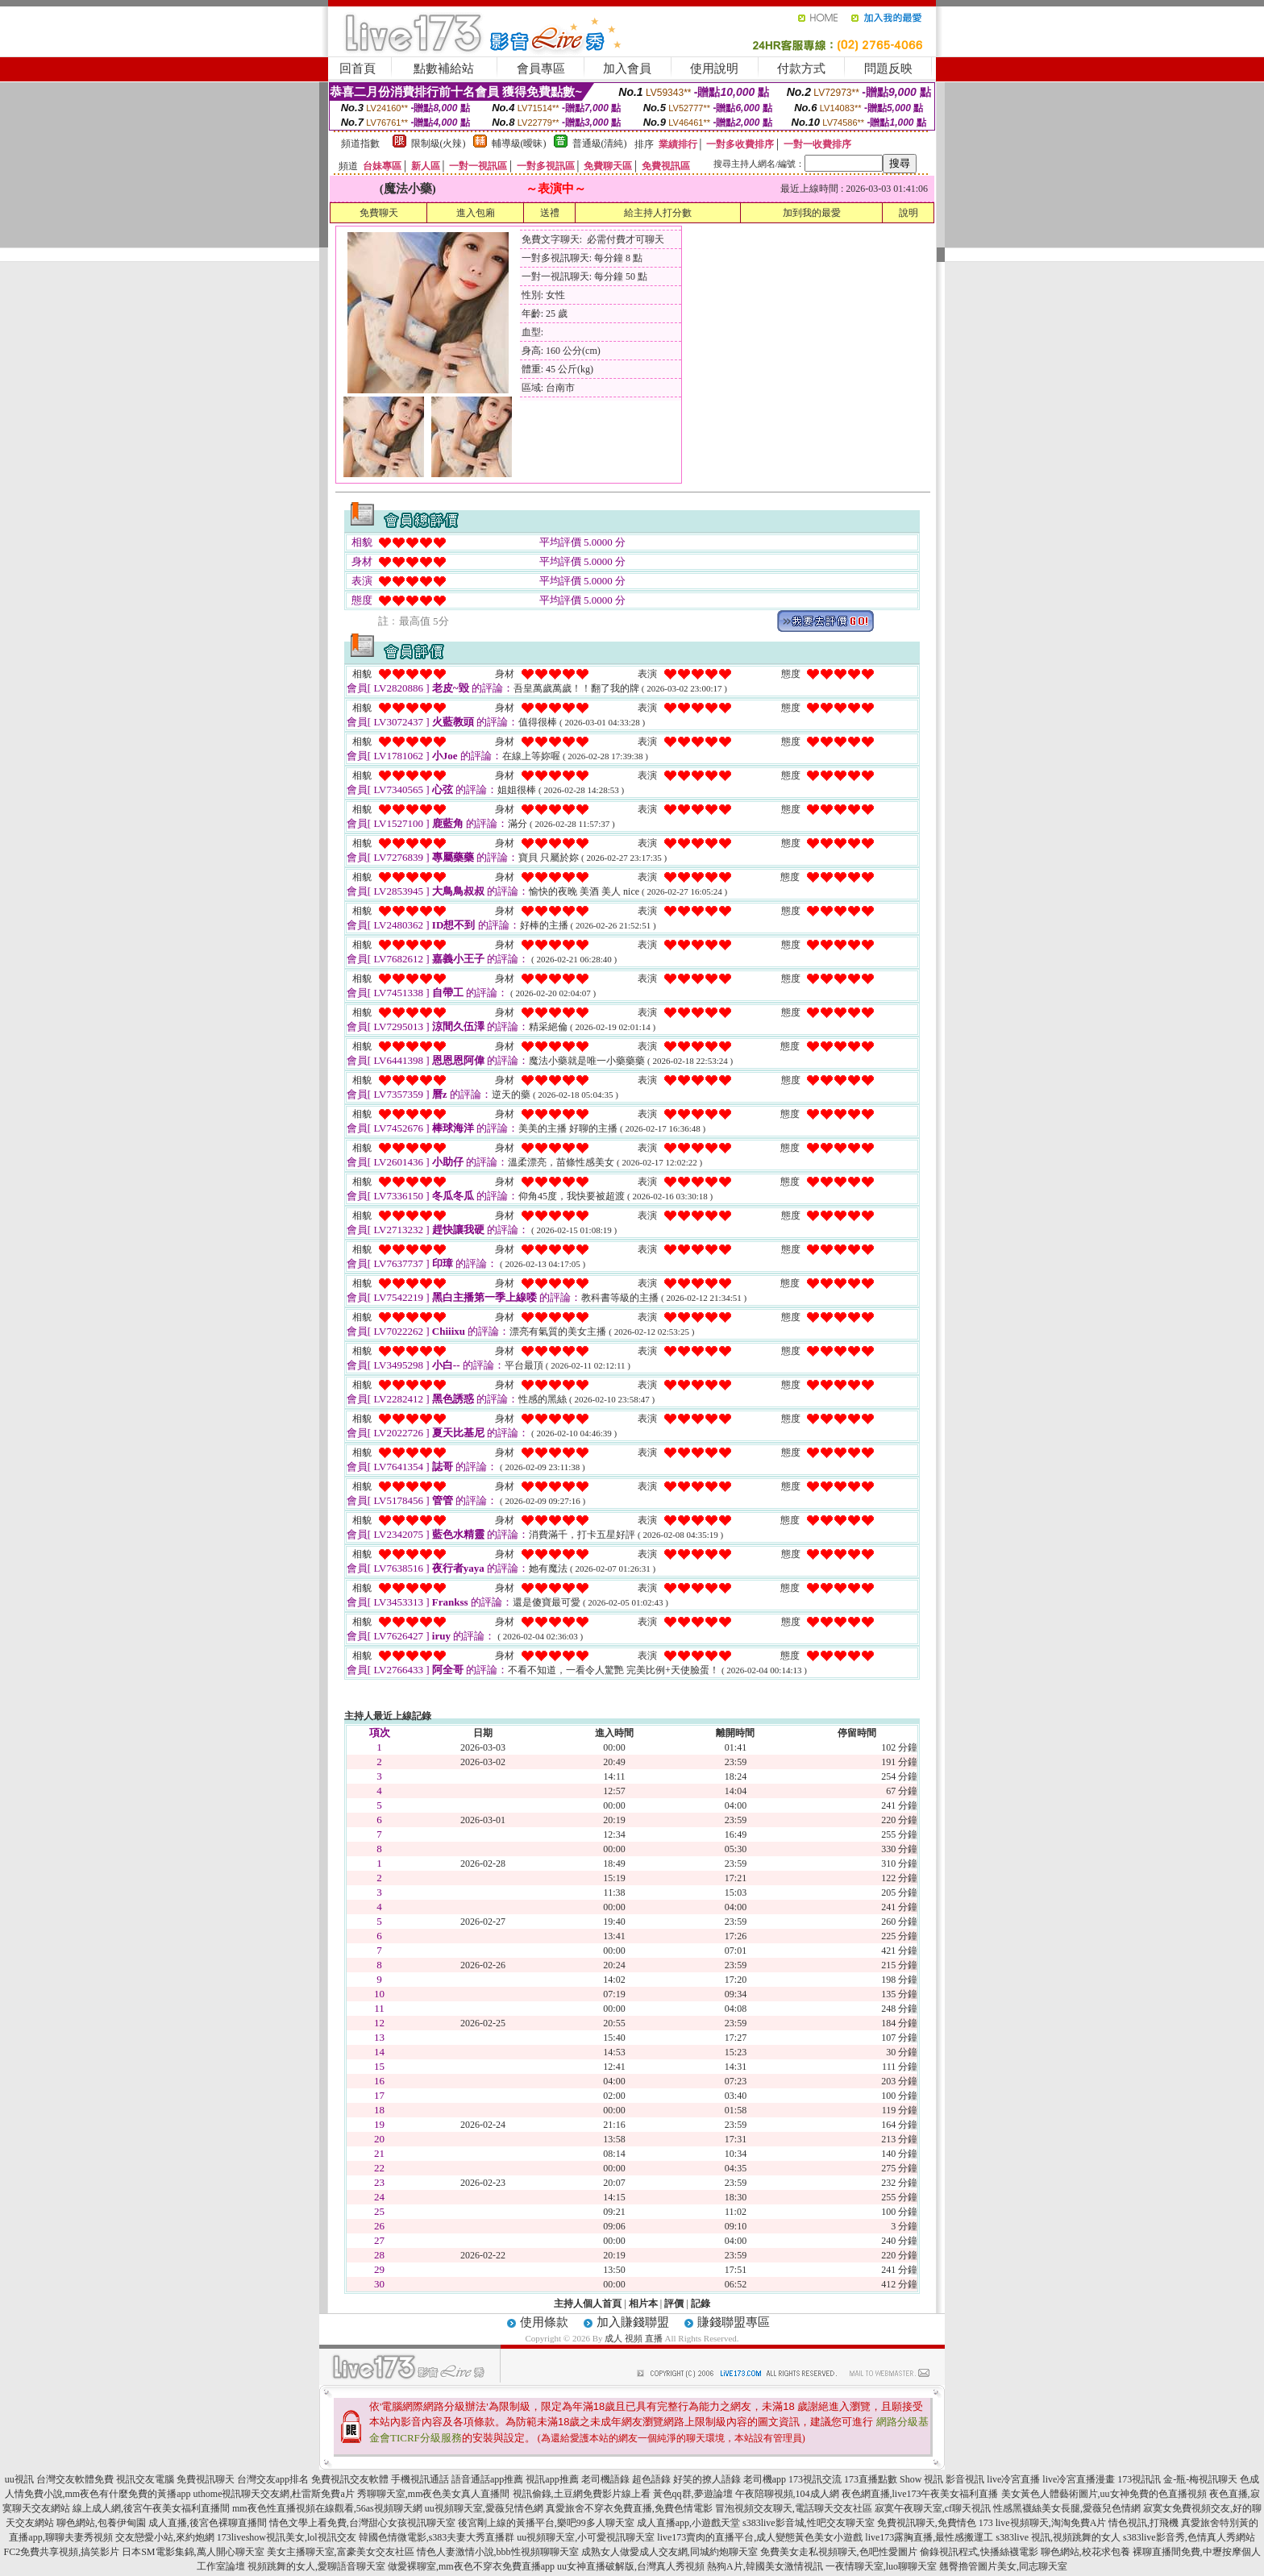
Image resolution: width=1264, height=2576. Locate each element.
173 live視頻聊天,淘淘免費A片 (1043, 2522)
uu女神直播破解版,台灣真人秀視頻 (631, 2566)
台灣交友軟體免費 (75, 2479)
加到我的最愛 (812, 212)
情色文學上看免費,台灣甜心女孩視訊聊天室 (362, 2522)
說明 (908, 212)
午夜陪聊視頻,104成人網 (787, 2493)
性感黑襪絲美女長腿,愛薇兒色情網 (1067, 2508)
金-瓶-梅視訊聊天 (1200, 2479)
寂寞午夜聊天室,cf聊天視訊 (933, 2508)
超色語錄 (651, 2479)
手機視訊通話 (420, 2479)
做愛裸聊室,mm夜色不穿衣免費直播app (471, 2566)
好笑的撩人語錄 (707, 2479)
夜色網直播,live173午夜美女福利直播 (920, 2493)
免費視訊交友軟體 (350, 2479)
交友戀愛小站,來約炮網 (164, 2537)
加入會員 (627, 68)
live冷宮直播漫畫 (1078, 2479)
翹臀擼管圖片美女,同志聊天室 (1003, 2566)
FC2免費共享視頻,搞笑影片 (61, 2551)
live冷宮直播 (1013, 2479)
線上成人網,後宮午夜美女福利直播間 (151, 2508)
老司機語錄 (605, 2479)
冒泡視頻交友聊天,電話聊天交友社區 (793, 2508)
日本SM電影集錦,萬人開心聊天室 (193, 2551)
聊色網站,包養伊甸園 (101, 2522)
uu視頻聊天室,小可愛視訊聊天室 (586, 2537)
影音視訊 (965, 2479)
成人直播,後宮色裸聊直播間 (207, 2522)
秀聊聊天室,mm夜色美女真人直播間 (433, 2493)
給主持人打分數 (658, 212)
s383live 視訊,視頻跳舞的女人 (1058, 2537)
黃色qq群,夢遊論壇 (693, 2493)
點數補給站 (444, 68)
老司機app (764, 2479)
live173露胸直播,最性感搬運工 (929, 2537)
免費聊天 (379, 212)
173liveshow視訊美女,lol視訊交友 (286, 2537)
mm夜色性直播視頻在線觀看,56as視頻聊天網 (327, 2508)
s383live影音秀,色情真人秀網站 (1189, 2537)
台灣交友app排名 (273, 2479)
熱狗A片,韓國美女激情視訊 (765, 2566)
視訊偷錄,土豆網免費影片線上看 (582, 2493)
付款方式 (801, 68)
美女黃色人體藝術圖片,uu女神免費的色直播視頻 (1104, 2493)
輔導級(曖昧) (519, 143)
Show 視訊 (921, 2479)
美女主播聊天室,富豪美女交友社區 (340, 2551)
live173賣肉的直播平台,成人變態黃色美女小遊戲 (760, 2537)
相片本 (643, 2303)
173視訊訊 (1139, 2479)
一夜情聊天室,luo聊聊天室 (881, 2566)
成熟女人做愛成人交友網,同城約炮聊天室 (669, 2551)
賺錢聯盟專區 (733, 2322)
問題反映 (888, 68)
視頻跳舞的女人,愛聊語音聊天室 (316, 2566)
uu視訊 (19, 2479)
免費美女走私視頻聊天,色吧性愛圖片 (838, 2551)
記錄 (700, 2303)
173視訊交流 (815, 2479)
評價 (674, 2303)
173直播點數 (870, 2479)
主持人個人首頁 (588, 2303)
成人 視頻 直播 (634, 2338)
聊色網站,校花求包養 (1085, 2551)
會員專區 (541, 68)
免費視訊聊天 (206, 2479)
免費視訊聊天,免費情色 (926, 2522)
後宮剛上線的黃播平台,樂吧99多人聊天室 (546, 2522)
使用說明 (714, 68)
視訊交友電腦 (145, 2479)
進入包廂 (475, 212)
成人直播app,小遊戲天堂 (688, 2522)
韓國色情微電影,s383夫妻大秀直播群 (437, 2537)
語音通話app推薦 (487, 2479)
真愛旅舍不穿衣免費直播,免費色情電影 (629, 2508)
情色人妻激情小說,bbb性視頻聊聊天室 (498, 2551)
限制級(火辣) (438, 143)
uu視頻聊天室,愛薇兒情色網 (484, 2508)
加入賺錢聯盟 (633, 2322)
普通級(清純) (599, 143)
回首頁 (357, 68)
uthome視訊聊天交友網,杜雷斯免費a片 (274, 2493)
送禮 (549, 212)
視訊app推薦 (552, 2479)
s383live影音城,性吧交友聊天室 (808, 2522)
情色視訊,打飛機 (1143, 2522)
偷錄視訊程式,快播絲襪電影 (979, 2551)
